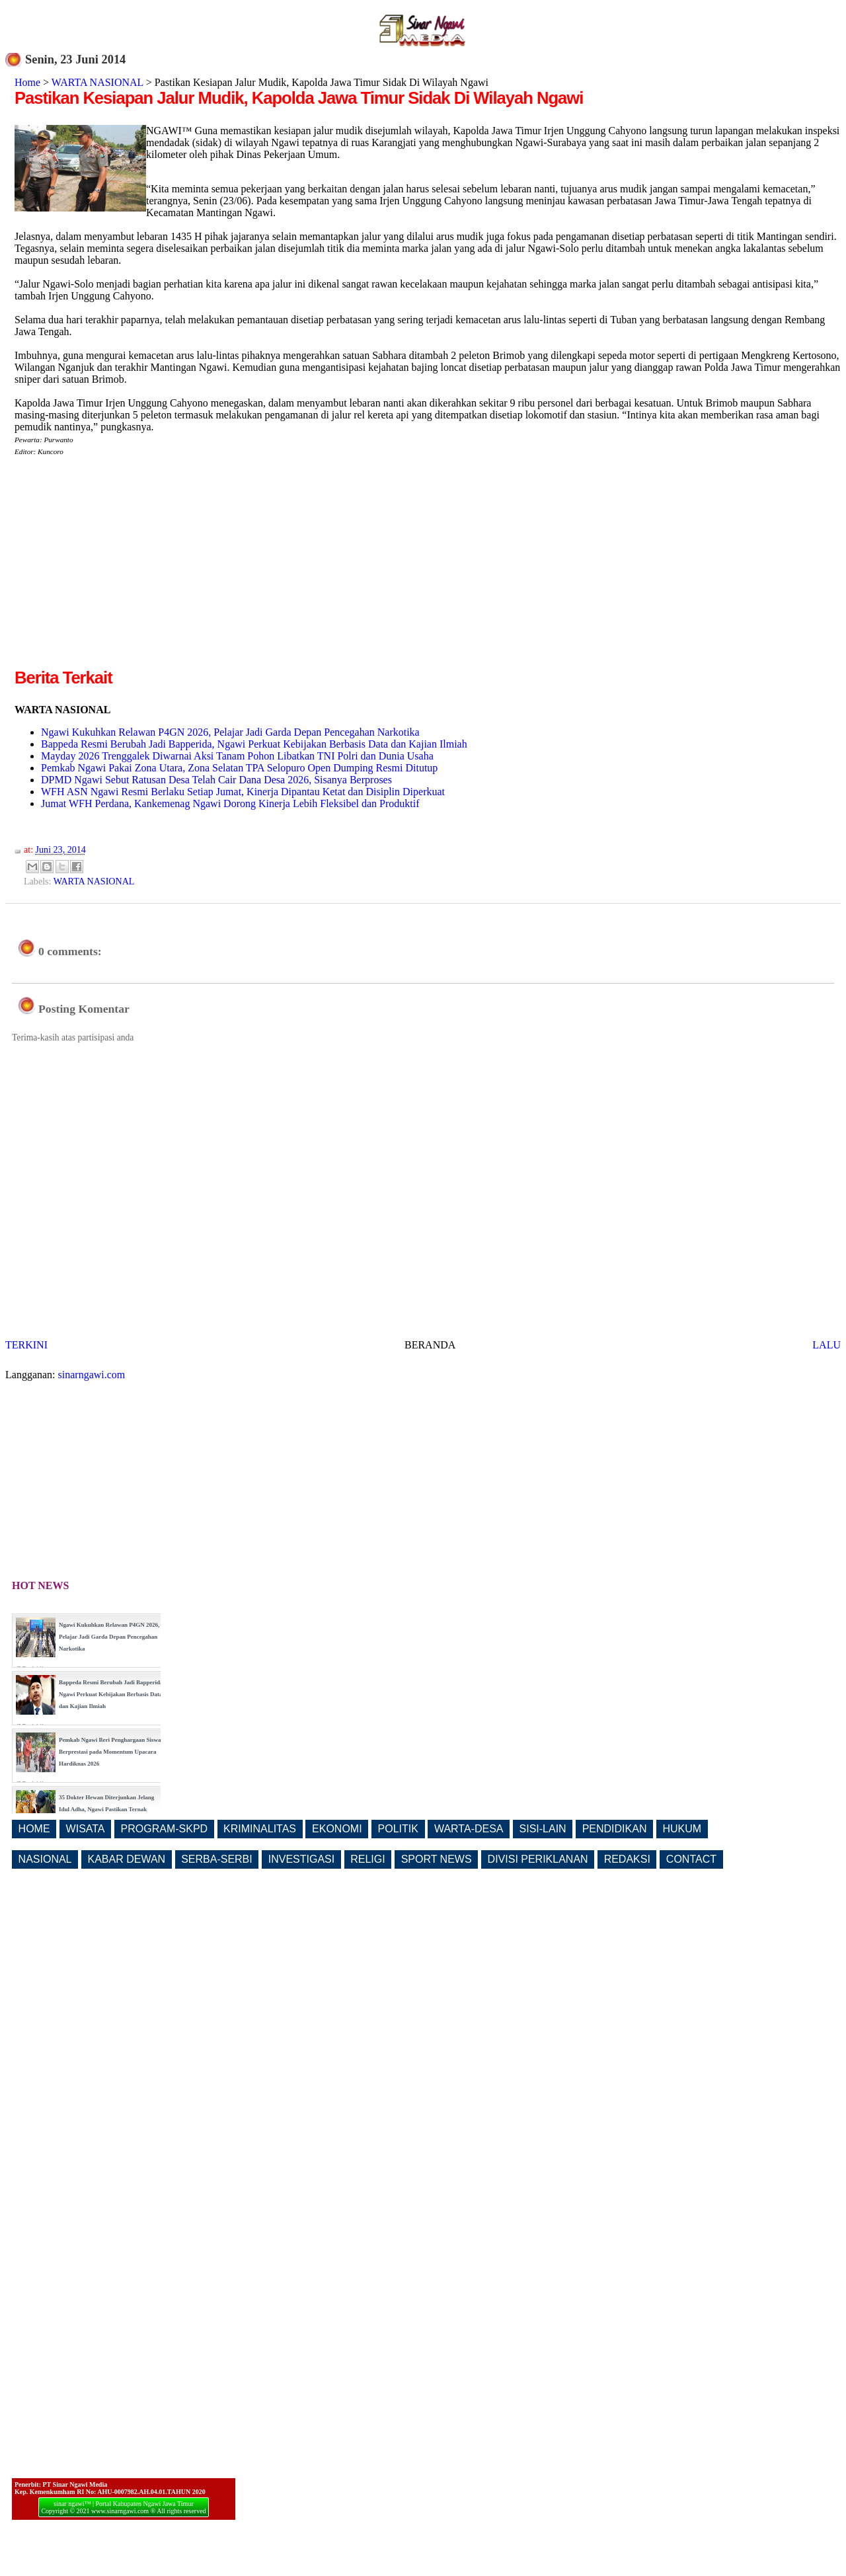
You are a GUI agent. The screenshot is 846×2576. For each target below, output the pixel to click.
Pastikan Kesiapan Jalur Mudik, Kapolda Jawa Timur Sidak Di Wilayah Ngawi (299, 98)
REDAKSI (627, 1859)
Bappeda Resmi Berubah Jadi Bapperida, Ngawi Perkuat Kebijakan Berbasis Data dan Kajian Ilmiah (254, 744)
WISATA (85, 1828)
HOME (34, 1828)
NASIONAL (45, 1859)
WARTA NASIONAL (97, 82)
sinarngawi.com (92, 1374)
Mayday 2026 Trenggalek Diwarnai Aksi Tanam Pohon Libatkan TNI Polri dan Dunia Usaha (237, 755)
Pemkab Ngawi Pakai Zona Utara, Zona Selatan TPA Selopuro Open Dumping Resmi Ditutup (239, 767)
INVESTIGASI (301, 1859)
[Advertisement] (126, 573)
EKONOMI (337, 1828)
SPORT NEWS (436, 1859)
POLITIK (398, 1828)
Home (27, 82)
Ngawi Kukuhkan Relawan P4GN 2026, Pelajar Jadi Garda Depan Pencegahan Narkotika (230, 732)
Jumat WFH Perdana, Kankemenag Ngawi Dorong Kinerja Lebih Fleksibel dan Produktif (230, 803)
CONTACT (691, 1859)
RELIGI (367, 1859)
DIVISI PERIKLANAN (538, 1859)
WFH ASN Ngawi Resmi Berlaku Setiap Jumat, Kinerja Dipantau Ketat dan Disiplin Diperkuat (243, 791)
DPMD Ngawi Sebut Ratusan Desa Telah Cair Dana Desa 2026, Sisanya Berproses (216, 779)
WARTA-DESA (469, 1828)
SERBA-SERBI (216, 1859)
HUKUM (681, 1828)
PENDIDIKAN (614, 1828)
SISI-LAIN (542, 1828)
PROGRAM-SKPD (164, 1828)
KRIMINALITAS (259, 1828)
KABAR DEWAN (127, 1859)
